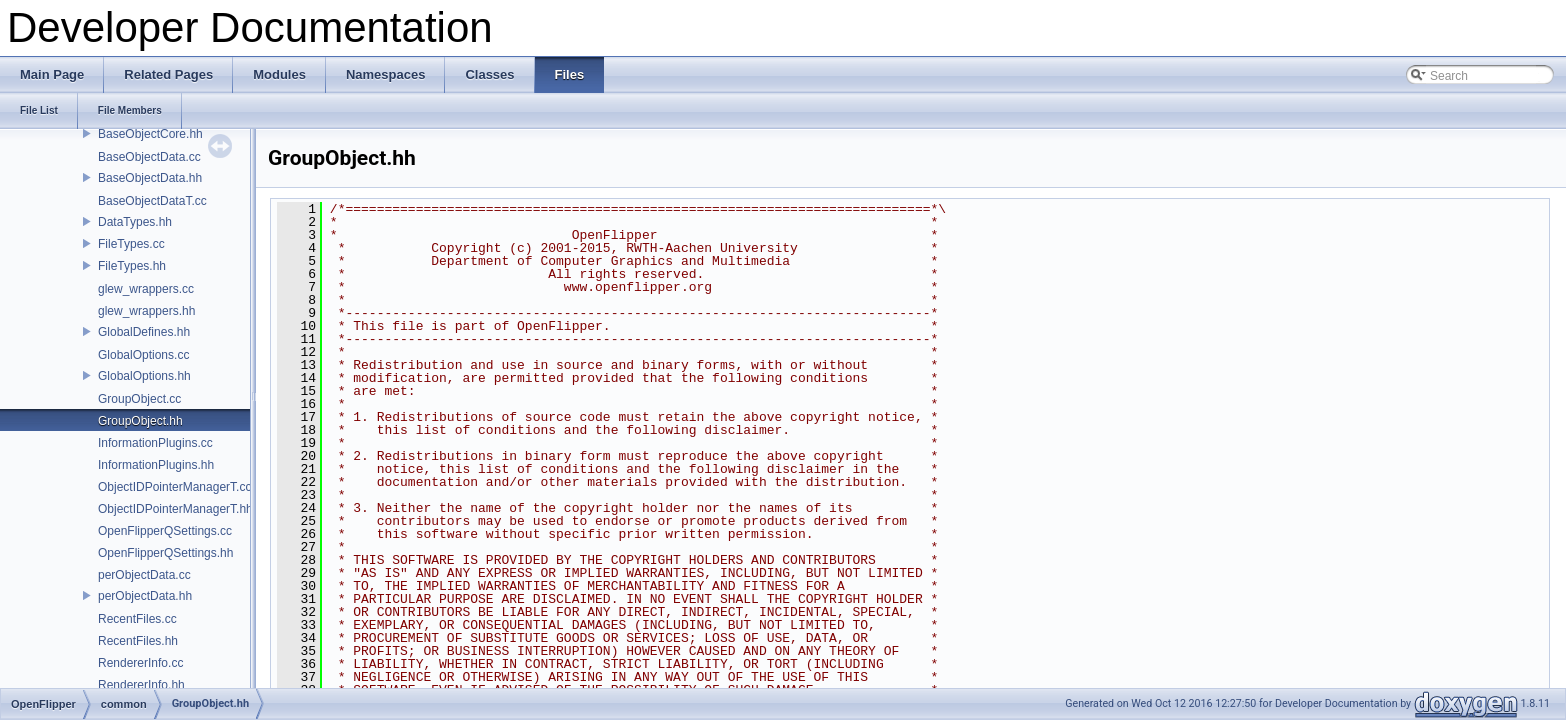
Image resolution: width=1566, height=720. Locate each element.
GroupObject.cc (139, 399)
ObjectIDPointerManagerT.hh (175, 509)
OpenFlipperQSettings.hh (165, 553)
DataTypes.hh (135, 222)
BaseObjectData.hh (150, 178)
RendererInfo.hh (141, 685)
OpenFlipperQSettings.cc (165, 531)
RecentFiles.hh (138, 641)
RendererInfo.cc (140, 663)
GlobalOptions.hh (144, 376)
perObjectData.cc (144, 575)
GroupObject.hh (140, 421)
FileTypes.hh (132, 266)
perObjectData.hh (145, 596)
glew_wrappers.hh (146, 311)
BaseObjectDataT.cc (152, 201)
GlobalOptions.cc (143, 355)
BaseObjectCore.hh (150, 134)
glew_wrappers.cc (146, 289)
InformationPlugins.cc (155, 443)
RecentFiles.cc (137, 619)
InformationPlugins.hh (156, 465)
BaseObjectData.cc (149, 157)
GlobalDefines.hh (144, 332)
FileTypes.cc (131, 244)
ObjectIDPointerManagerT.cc (174, 487)
